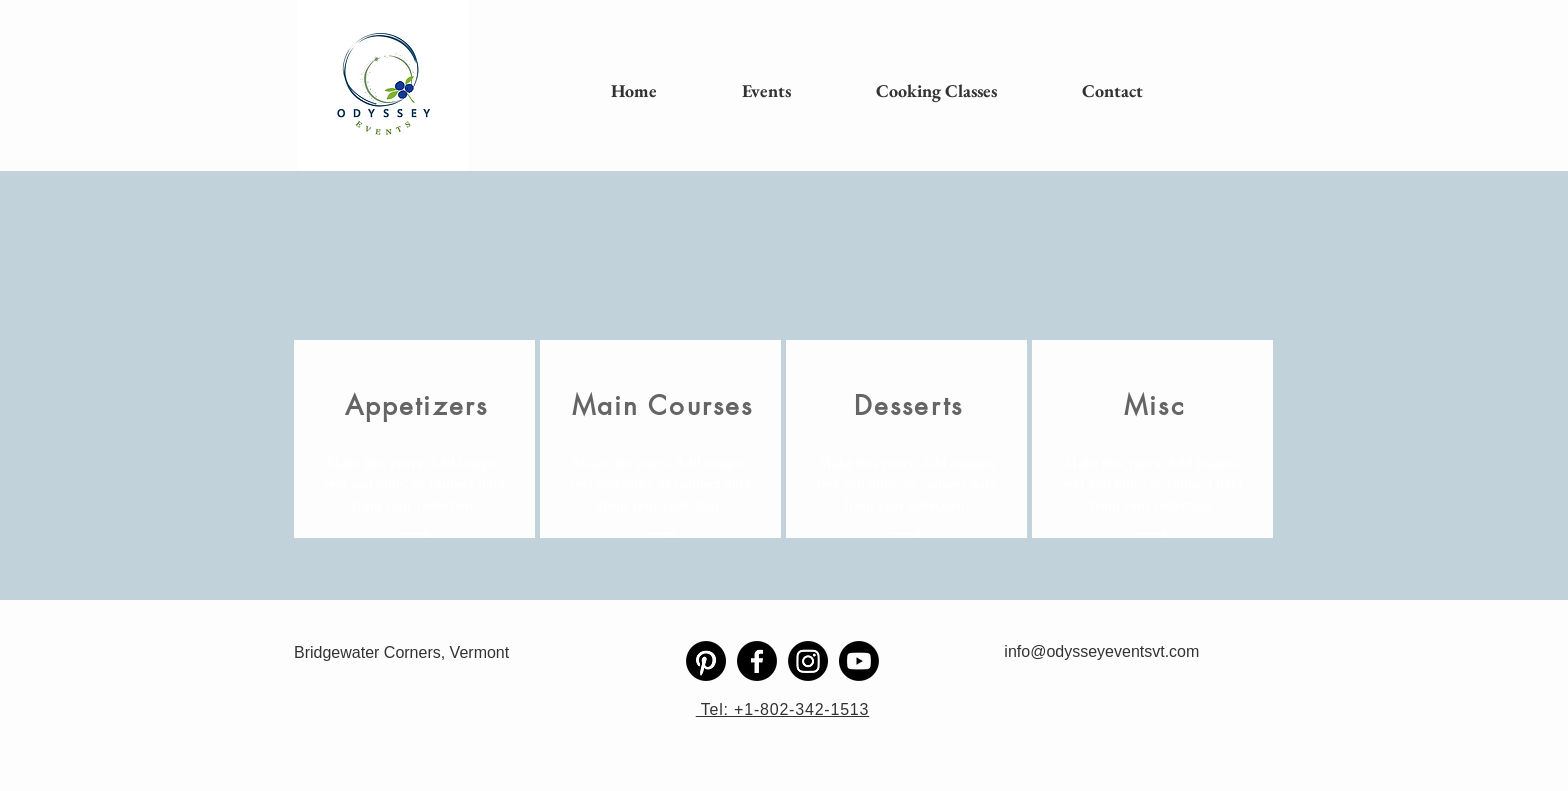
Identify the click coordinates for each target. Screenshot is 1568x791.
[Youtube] (859, 661)
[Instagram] (808, 661)
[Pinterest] (706, 661)
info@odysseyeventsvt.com (1101, 651)
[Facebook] (757, 661)
